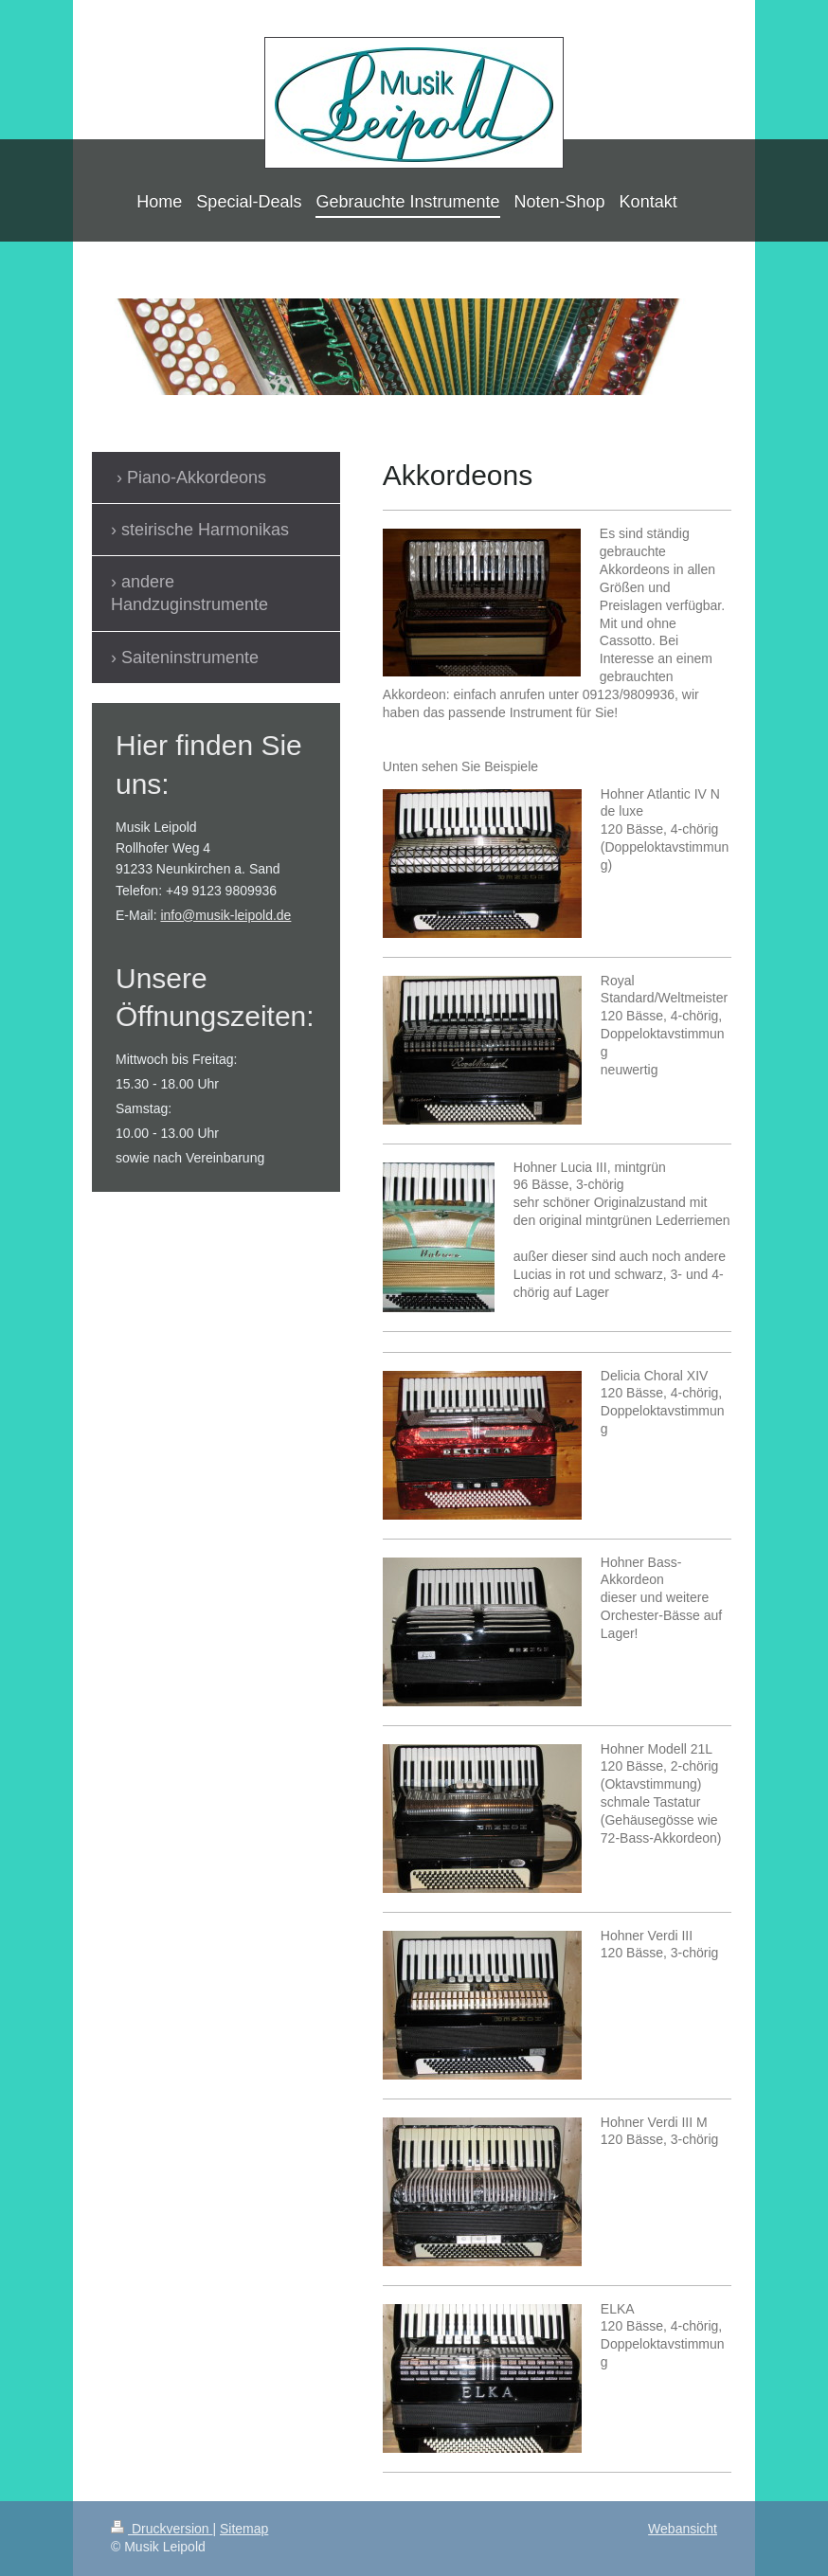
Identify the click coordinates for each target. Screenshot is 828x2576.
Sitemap (244, 2528)
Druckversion (161, 2528)
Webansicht (682, 2528)
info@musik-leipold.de (225, 915)
